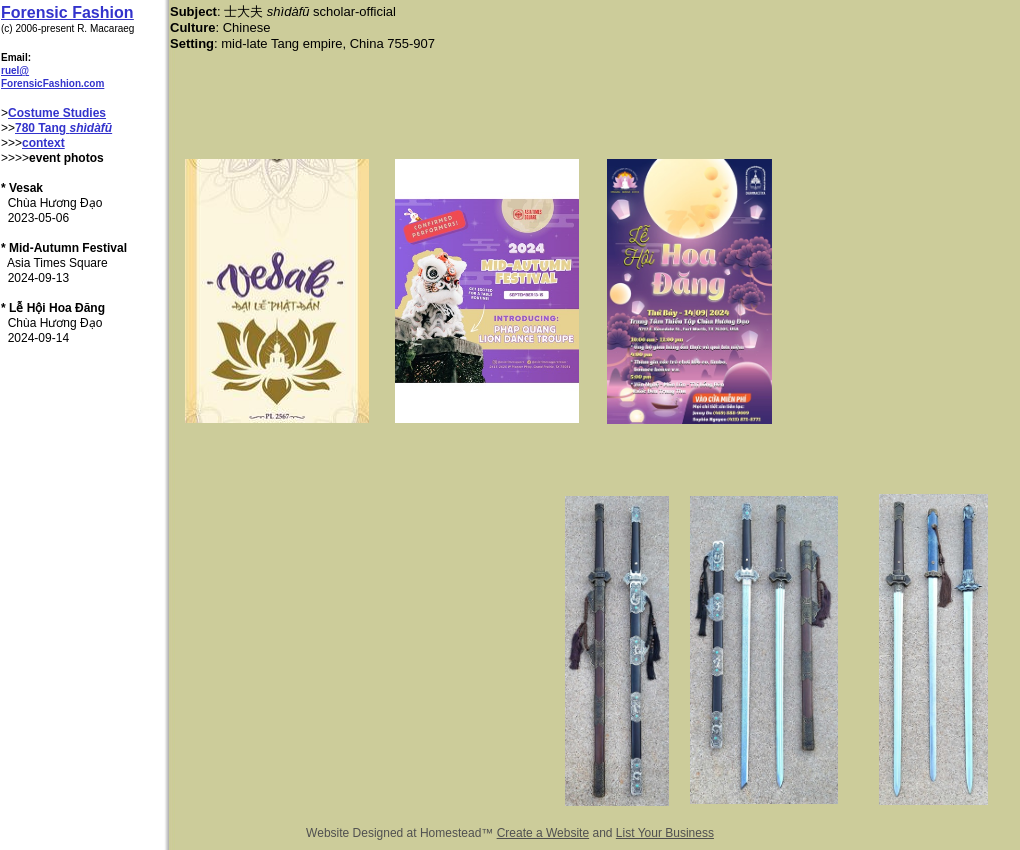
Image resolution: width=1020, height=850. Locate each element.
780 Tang (42, 128)
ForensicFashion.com (52, 83)
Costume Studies (57, 113)
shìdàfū (90, 128)
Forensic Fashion (67, 12)
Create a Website (543, 833)
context (43, 143)
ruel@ (15, 70)
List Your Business (665, 833)
